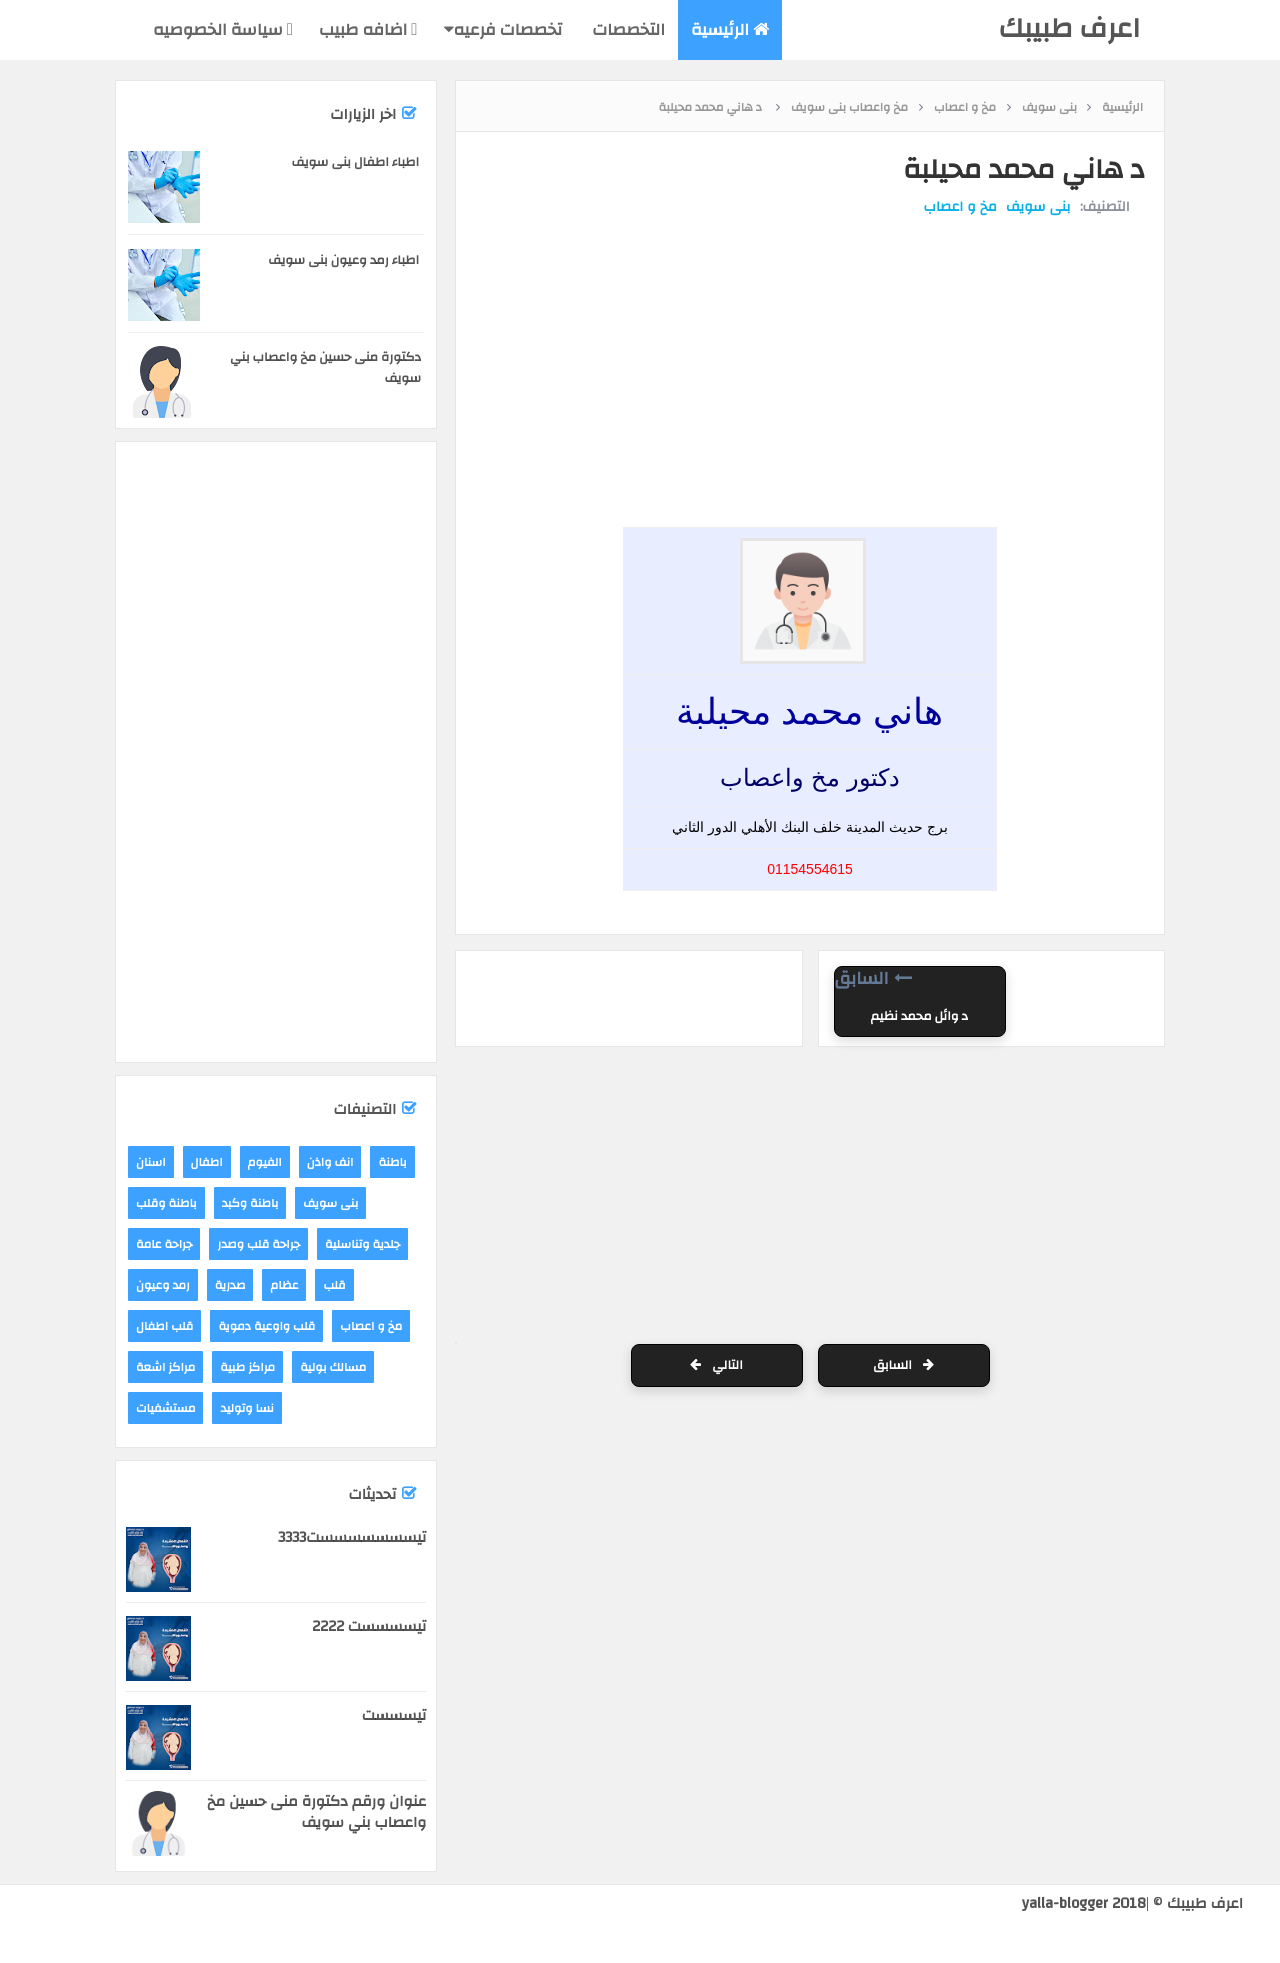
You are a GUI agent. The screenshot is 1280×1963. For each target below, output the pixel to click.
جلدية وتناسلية (362, 1244)
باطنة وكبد (250, 1203)
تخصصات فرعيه (503, 29)
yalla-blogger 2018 (1084, 1903)
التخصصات (626, 29)
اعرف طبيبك (1069, 28)
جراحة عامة (164, 1244)
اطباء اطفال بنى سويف (356, 162)
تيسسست (394, 1715)
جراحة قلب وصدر (258, 1244)
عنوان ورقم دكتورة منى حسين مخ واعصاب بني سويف (316, 1812)
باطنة (392, 1162)
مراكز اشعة (165, 1367)
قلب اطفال (164, 1326)
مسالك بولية (333, 1367)
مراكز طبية (247, 1367)
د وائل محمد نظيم (919, 1017)
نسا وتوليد (246, 1408)
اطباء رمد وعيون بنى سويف (343, 260)
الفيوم (265, 1162)
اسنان (151, 1162)
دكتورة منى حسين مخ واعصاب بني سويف (325, 367)
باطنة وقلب (166, 1203)
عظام (284, 1285)
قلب (334, 1285)
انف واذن (330, 1162)
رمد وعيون (163, 1285)
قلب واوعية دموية (266, 1326)
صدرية (230, 1285)
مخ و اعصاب (959, 208)
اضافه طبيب (368, 29)
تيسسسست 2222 (369, 1626)
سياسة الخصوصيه (223, 29)
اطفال (207, 1162)
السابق (903, 1366)
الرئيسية (730, 29)
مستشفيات (165, 1408)
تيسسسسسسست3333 (352, 1537)
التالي (716, 1366)
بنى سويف (1037, 208)
